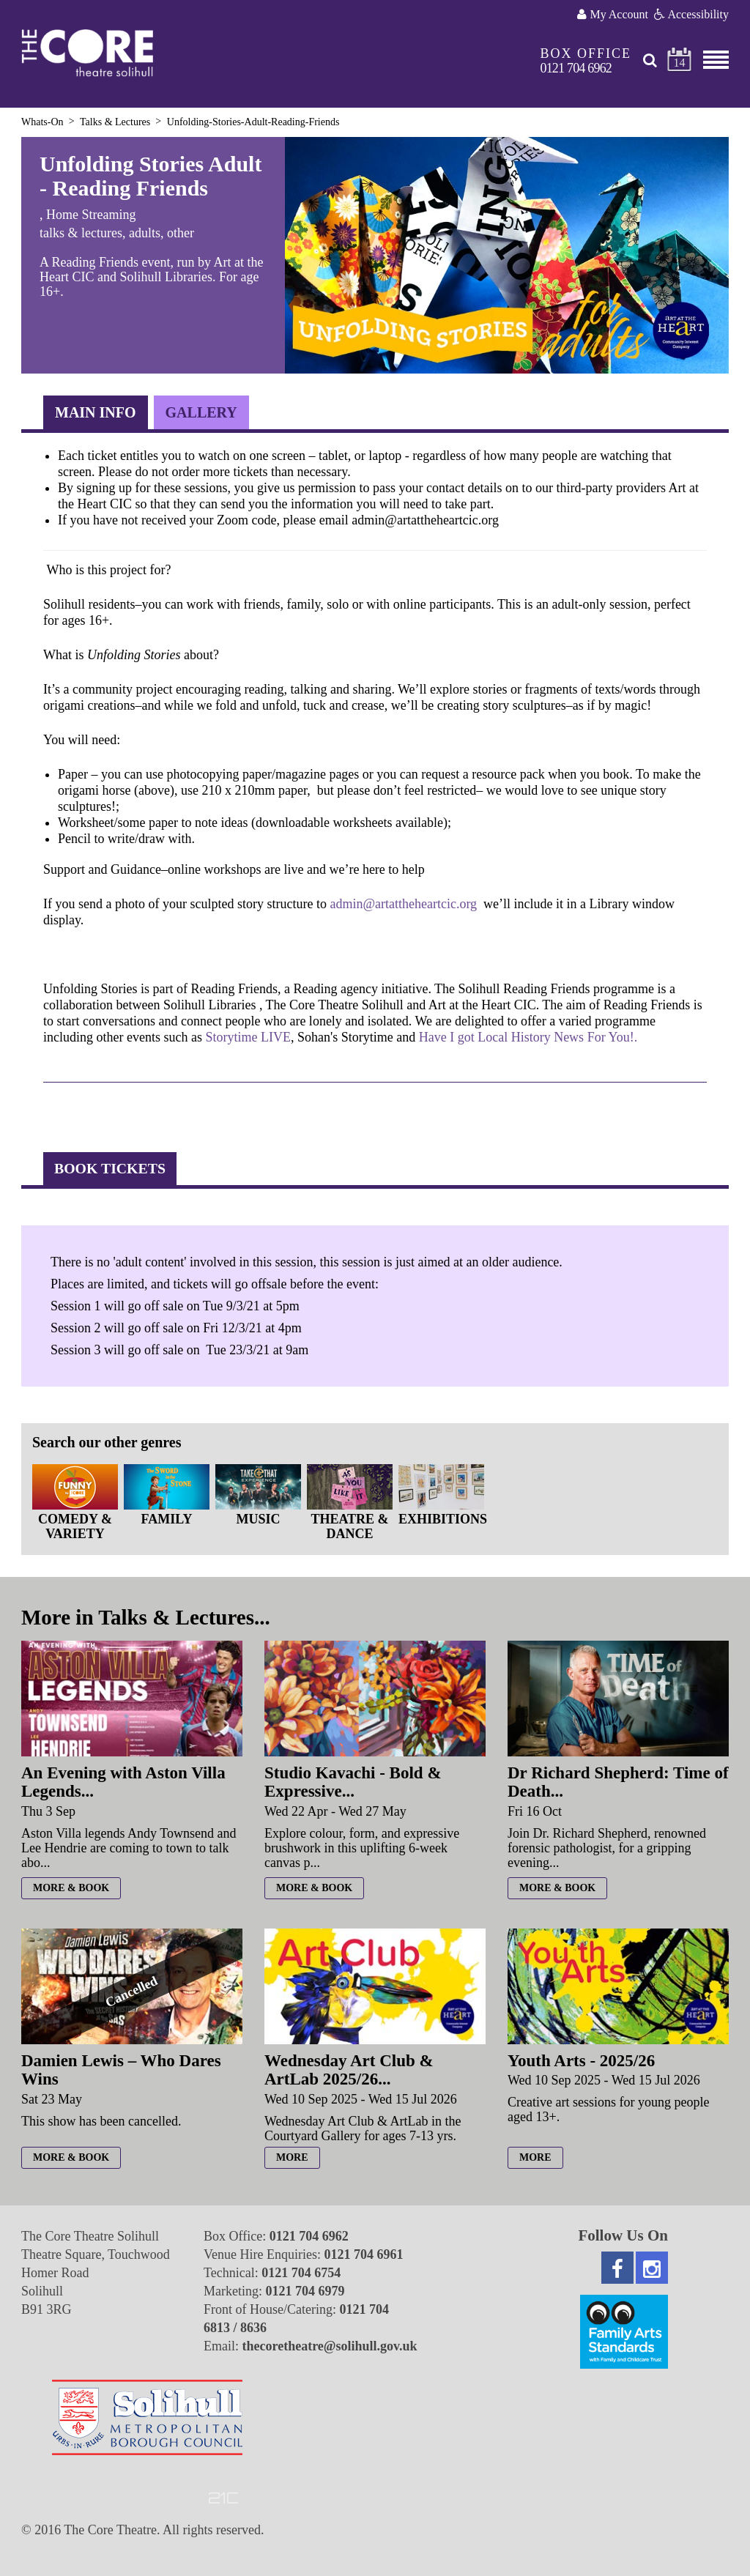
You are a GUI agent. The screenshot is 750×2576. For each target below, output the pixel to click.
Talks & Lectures (115, 121)
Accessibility (691, 14)
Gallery (201, 412)
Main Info (95, 412)
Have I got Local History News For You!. (528, 1037)
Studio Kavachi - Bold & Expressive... (353, 1782)
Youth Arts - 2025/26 (581, 2061)
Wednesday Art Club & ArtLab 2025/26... (349, 2070)
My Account (612, 14)
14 (680, 62)
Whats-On (42, 121)
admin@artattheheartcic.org (403, 904)
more (292, 2157)
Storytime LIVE (247, 1037)
